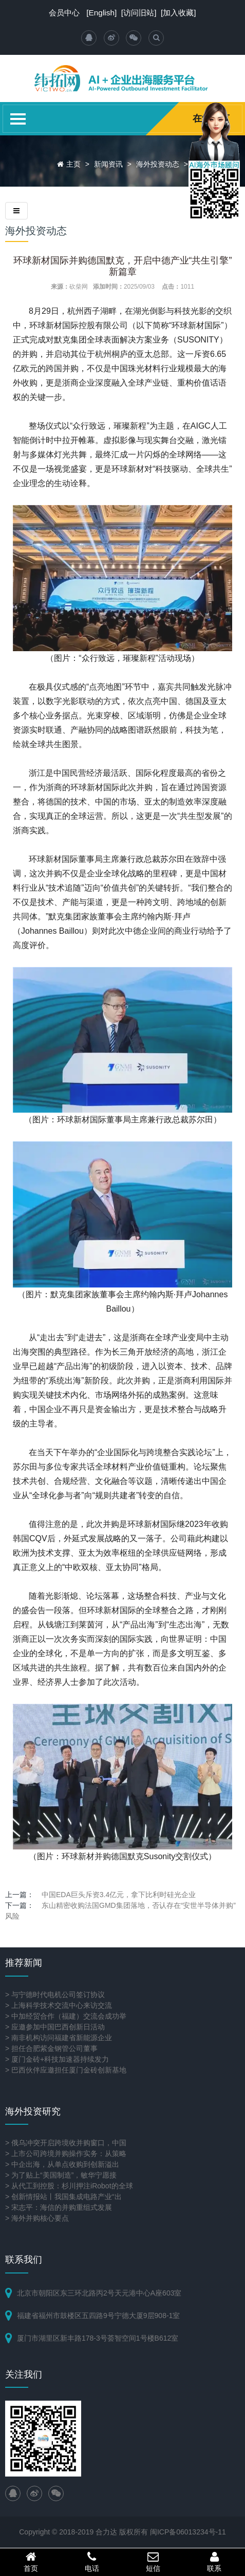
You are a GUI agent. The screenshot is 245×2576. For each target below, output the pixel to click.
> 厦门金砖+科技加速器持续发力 (57, 2059)
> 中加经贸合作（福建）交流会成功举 (65, 2016)
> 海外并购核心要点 (37, 2218)
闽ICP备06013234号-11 (188, 2532)
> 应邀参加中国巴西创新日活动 (55, 2027)
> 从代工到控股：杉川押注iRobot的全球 (69, 2186)
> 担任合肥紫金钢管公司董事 (51, 2048)
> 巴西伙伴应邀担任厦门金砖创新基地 (65, 2070)
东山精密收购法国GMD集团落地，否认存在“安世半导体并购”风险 (120, 1910)
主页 (73, 164)
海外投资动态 (157, 164)
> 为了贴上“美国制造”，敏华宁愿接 (61, 2175)
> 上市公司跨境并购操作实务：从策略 (65, 2153)
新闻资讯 (108, 164)
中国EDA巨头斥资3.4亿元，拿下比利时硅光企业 (119, 1894)
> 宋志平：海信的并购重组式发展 (58, 2207)
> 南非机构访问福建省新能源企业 (58, 2038)
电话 (91, 2561)
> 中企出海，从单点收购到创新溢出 (62, 2164)
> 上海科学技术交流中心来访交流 (58, 2005)
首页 (30, 2561)
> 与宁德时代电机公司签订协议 (55, 1994)
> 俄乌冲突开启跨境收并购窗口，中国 (65, 2143)
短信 (153, 2561)
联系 (214, 2561)
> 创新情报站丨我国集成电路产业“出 (63, 2196)
